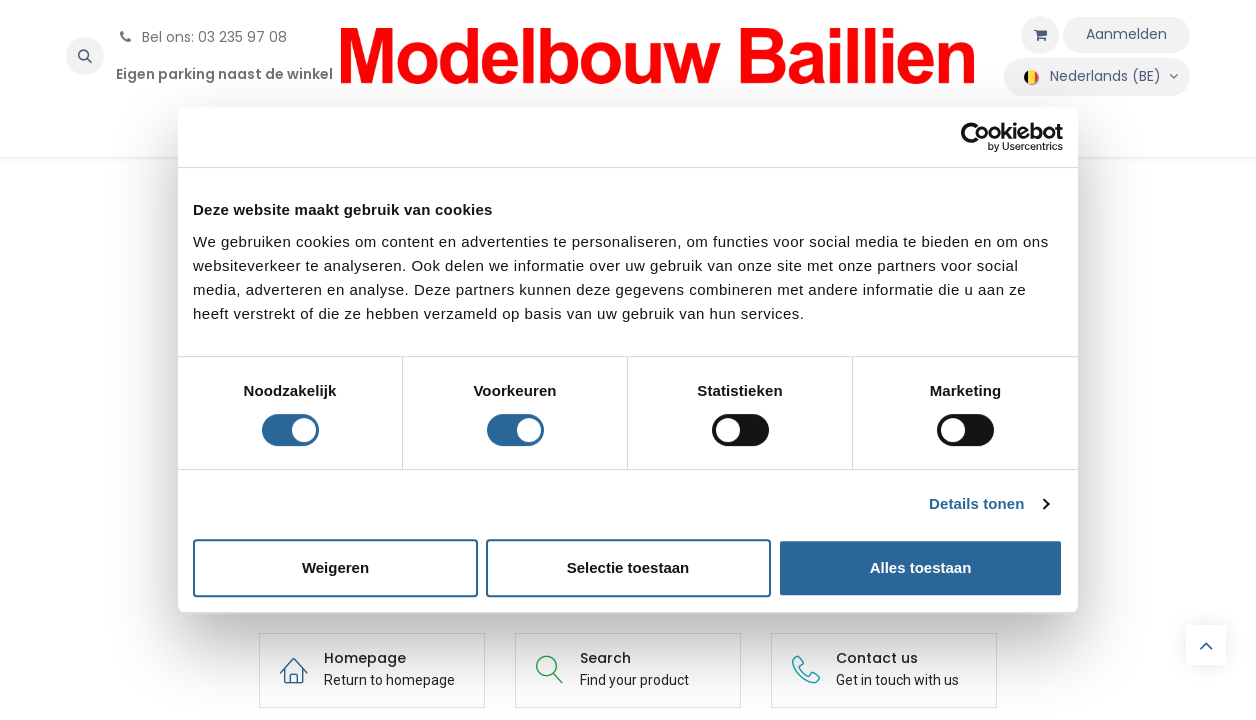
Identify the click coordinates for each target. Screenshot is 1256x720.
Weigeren (335, 567)
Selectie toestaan (628, 567)
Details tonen (976, 503)
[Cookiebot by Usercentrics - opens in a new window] (975, 137)
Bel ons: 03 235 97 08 (201, 37)
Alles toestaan (921, 567)
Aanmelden (1126, 34)
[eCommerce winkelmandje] (1040, 35)
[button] (85, 56)
